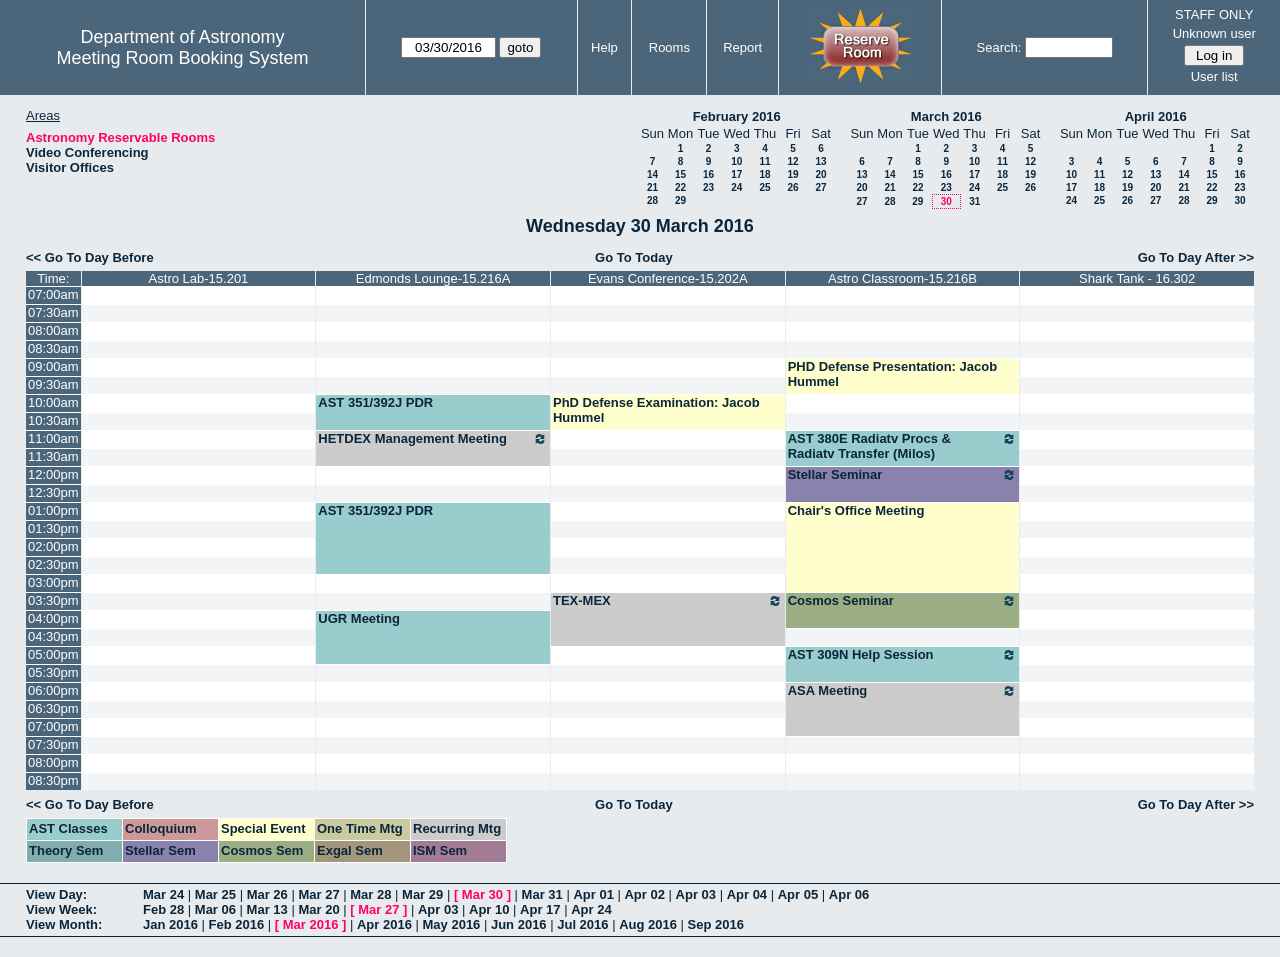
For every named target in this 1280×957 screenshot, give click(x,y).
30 (946, 201)
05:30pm (53, 672)
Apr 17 (540, 909)
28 (652, 200)
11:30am (53, 456)
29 (680, 200)
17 (736, 174)
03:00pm (53, 582)
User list (1214, 76)
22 (680, 187)
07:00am (53, 294)
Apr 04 (747, 894)
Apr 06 (849, 894)
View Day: (56, 894)
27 (820, 187)
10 (736, 161)
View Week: (61, 909)
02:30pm (53, 564)
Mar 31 (542, 894)
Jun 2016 (519, 924)
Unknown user (1214, 33)
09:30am (53, 384)
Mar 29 (422, 894)
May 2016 (452, 924)
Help (604, 47)
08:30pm (53, 780)
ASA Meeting (903, 691)
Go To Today (634, 257)
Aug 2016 (648, 924)
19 (792, 174)
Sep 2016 (716, 924)
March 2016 (946, 116)
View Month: (64, 924)
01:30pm (53, 528)
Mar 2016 (311, 924)
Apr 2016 (384, 924)
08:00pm (53, 762)
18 (764, 174)
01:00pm (53, 510)
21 (652, 187)
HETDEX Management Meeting (433, 439)
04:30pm (53, 636)
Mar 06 (215, 909)
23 (708, 187)
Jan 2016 (170, 924)
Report (742, 47)
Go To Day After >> (1196, 257)
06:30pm (53, 708)
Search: (999, 47)
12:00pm (53, 474)
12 (792, 161)
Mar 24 (163, 894)
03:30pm (53, 600)
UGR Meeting (359, 618)
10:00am (53, 402)
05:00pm (53, 654)
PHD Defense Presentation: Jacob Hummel (893, 374)
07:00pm (53, 726)
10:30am (53, 420)
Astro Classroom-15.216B (902, 278)
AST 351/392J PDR (375, 402)
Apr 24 (591, 909)
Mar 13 (267, 909)
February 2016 (737, 116)
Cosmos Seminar (903, 601)
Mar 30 (482, 894)
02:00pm (53, 546)
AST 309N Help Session (903, 655)
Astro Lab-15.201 (199, 278)
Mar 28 (370, 894)
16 (708, 174)
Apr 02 (644, 894)
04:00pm (53, 618)
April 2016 (1156, 116)
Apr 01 (593, 894)
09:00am (53, 366)
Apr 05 (798, 894)
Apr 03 (696, 894)
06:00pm (53, 690)
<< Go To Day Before (90, 257)
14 (652, 174)
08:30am (53, 348)
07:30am (53, 312)
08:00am (53, 330)
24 (736, 187)
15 (680, 174)
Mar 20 (318, 909)
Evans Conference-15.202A (668, 278)
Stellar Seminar (903, 475)
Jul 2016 (582, 924)
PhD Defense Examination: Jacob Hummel (656, 410)
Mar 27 (318, 894)
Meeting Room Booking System (182, 58)
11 (764, 161)
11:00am (53, 438)
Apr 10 (489, 909)
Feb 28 (163, 909)
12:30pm (53, 492)
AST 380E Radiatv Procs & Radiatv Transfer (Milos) (903, 446)
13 (820, 161)
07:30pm (53, 744)
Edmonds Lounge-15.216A (433, 278)
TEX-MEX (668, 601)
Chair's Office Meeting (856, 510)
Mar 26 (267, 894)
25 (764, 187)
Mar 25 (215, 894)
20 (820, 174)
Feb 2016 (237, 924)
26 (792, 187)
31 (974, 201)
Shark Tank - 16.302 (1137, 278)
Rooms (669, 47)
